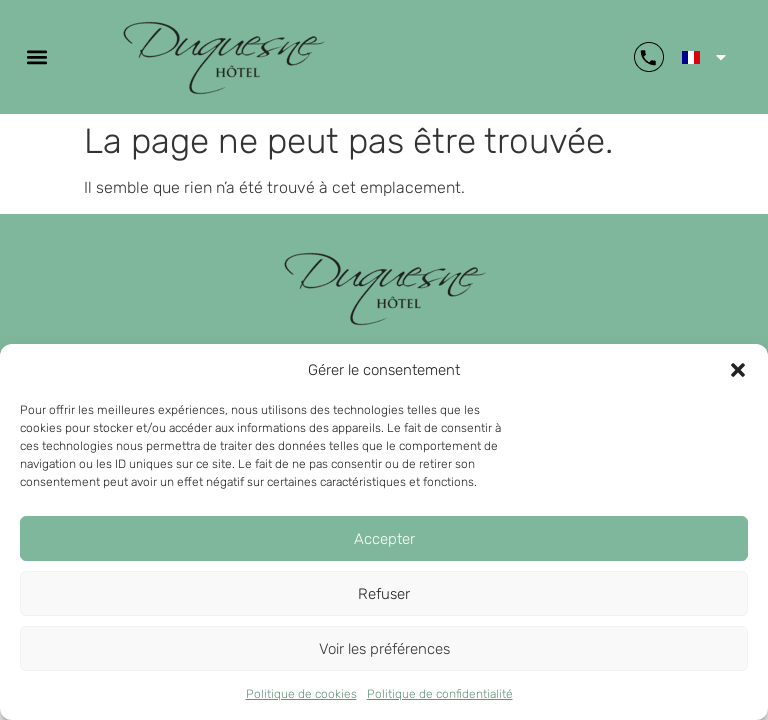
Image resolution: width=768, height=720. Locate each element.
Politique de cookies (301, 694)
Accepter (384, 539)
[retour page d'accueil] (384, 288)
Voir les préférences (384, 649)
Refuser (384, 594)
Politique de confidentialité (440, 694)
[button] (738, 370)
